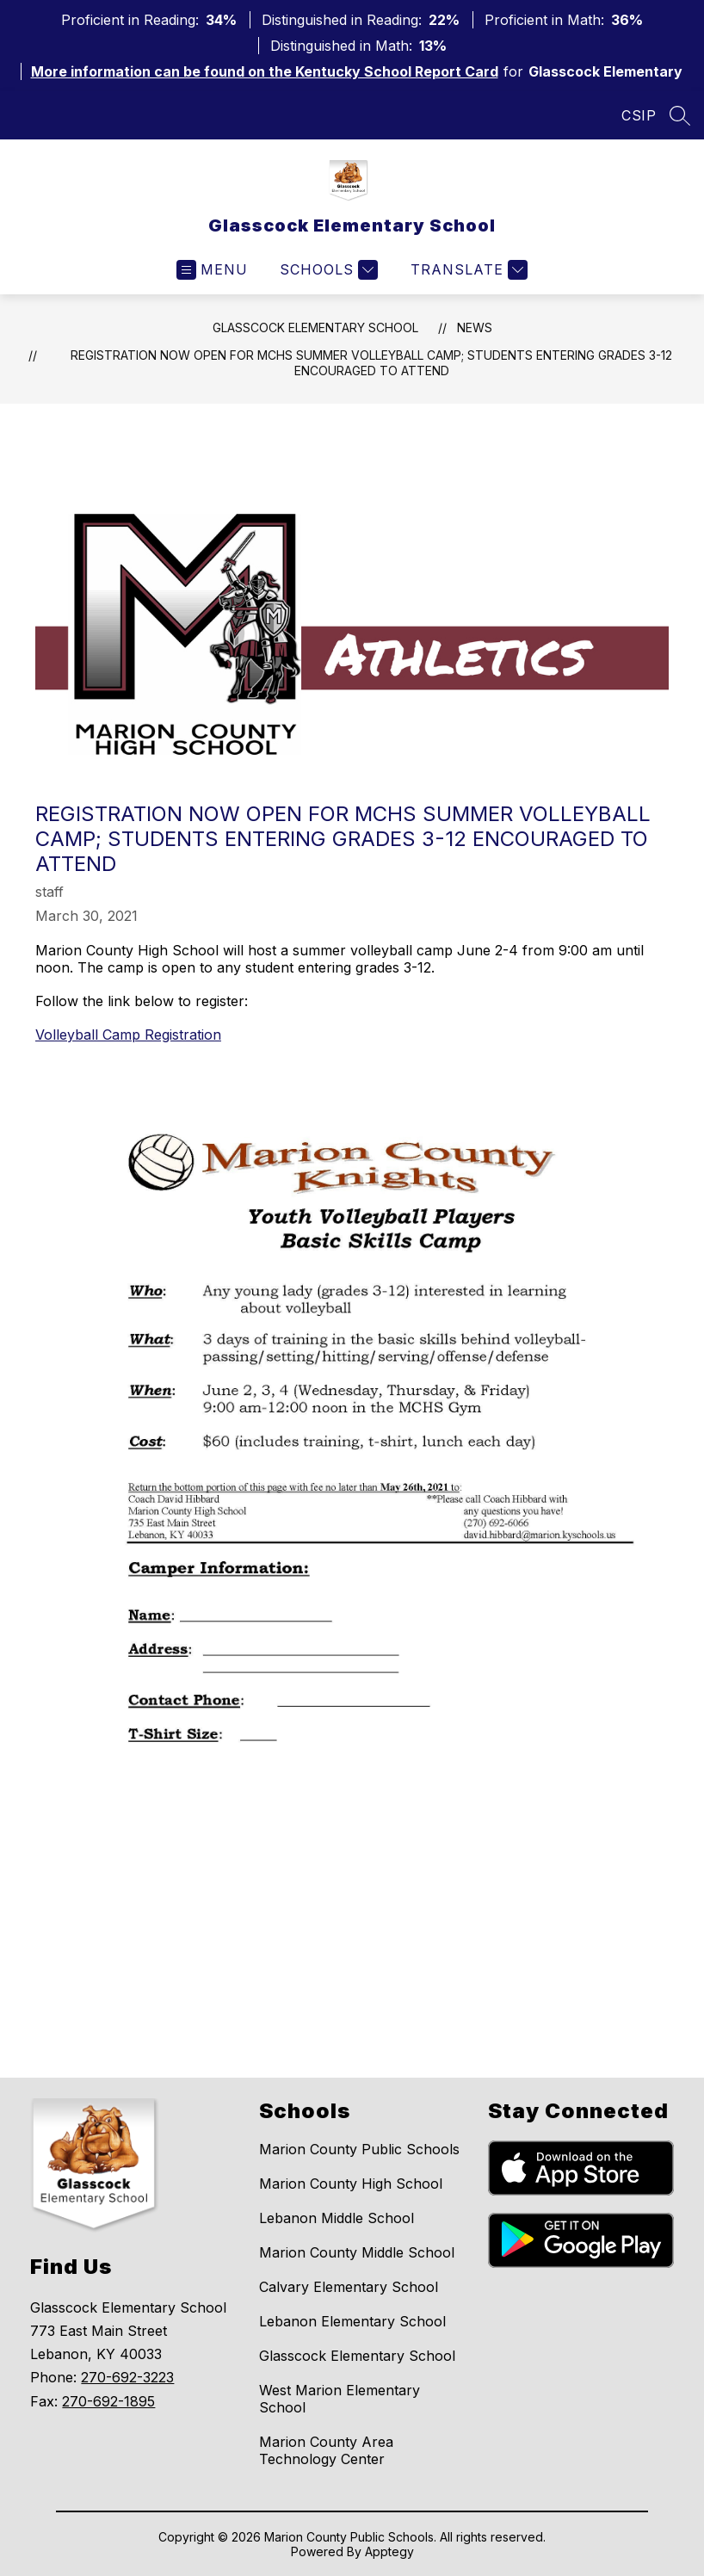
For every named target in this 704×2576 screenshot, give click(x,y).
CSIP (638, 115)
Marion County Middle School (356, 2252)
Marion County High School (350, 2183)
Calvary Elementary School (348, 2286)
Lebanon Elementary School (352, 2321)
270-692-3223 (127, 2377)
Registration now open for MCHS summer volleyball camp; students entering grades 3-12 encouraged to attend (371, 363)
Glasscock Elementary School (315, 327)
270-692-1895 (108, 2401)
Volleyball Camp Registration (128, 1034)
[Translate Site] (467, 270)
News (474, 327)
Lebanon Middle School (336, 2218)
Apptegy (389, 2551)
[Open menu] (212, 270)
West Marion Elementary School (339, 2398)
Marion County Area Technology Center (326, 2450)
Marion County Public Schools (359, 2149)
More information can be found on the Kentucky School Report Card (264, 71)
